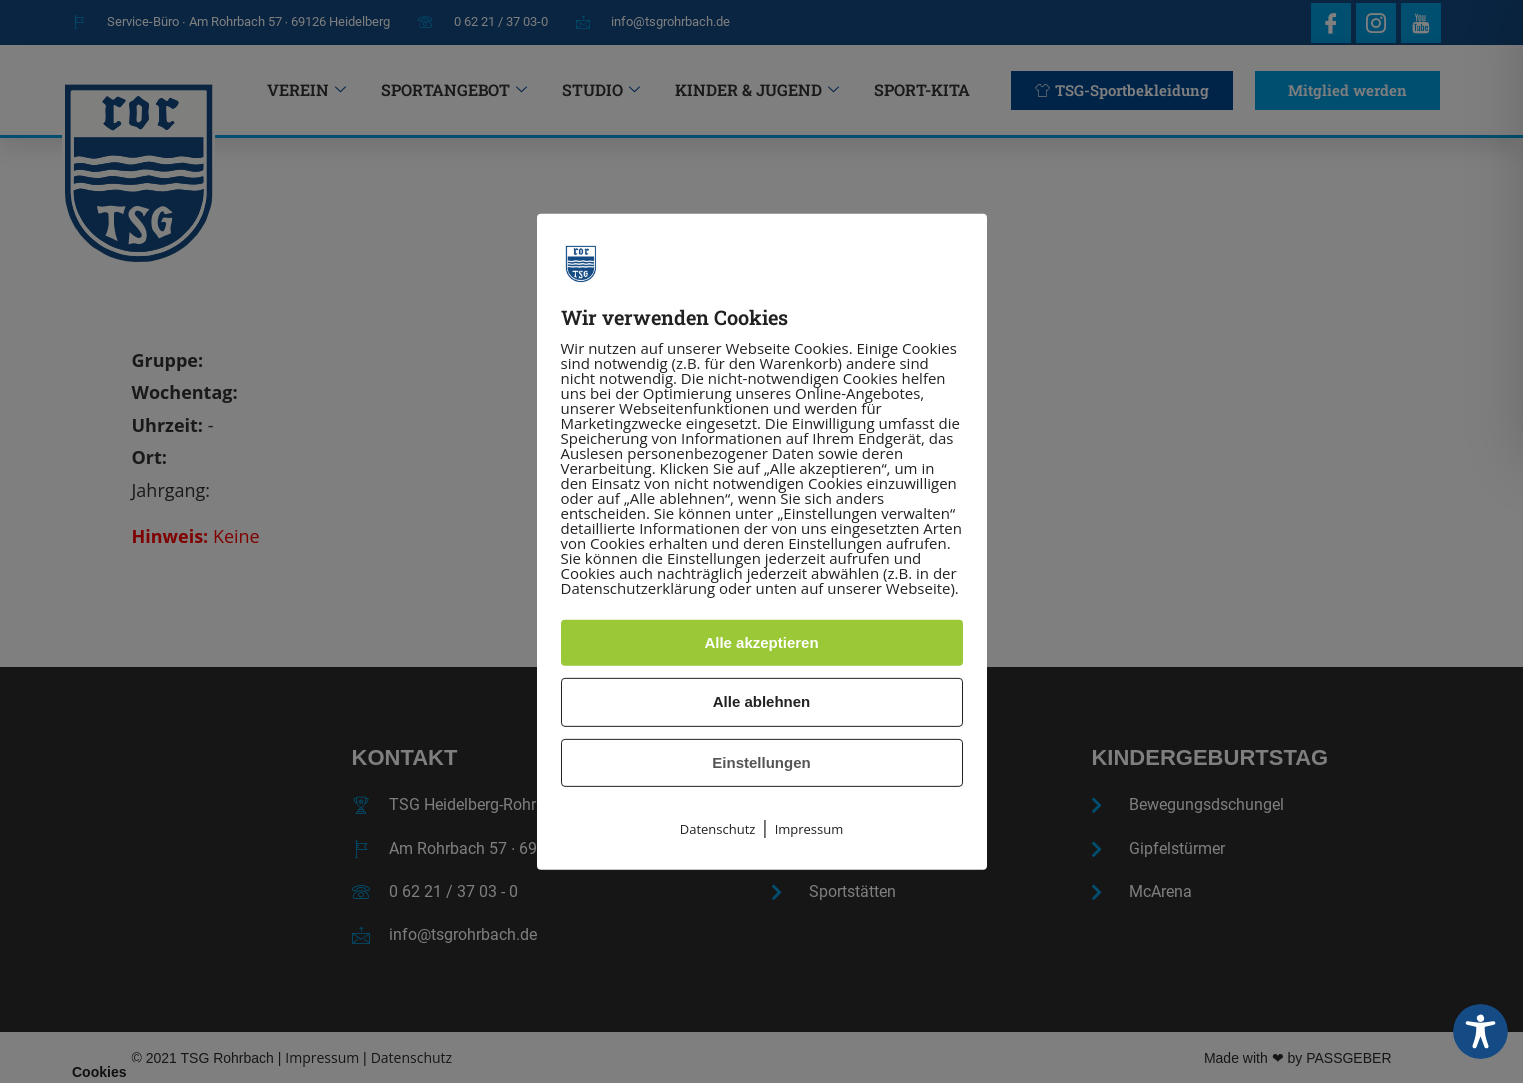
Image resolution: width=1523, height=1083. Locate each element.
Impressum (809, 829)
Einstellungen (761, 762)
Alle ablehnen (762, 701)
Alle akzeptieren (761, 642)
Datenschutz (718, 829)
